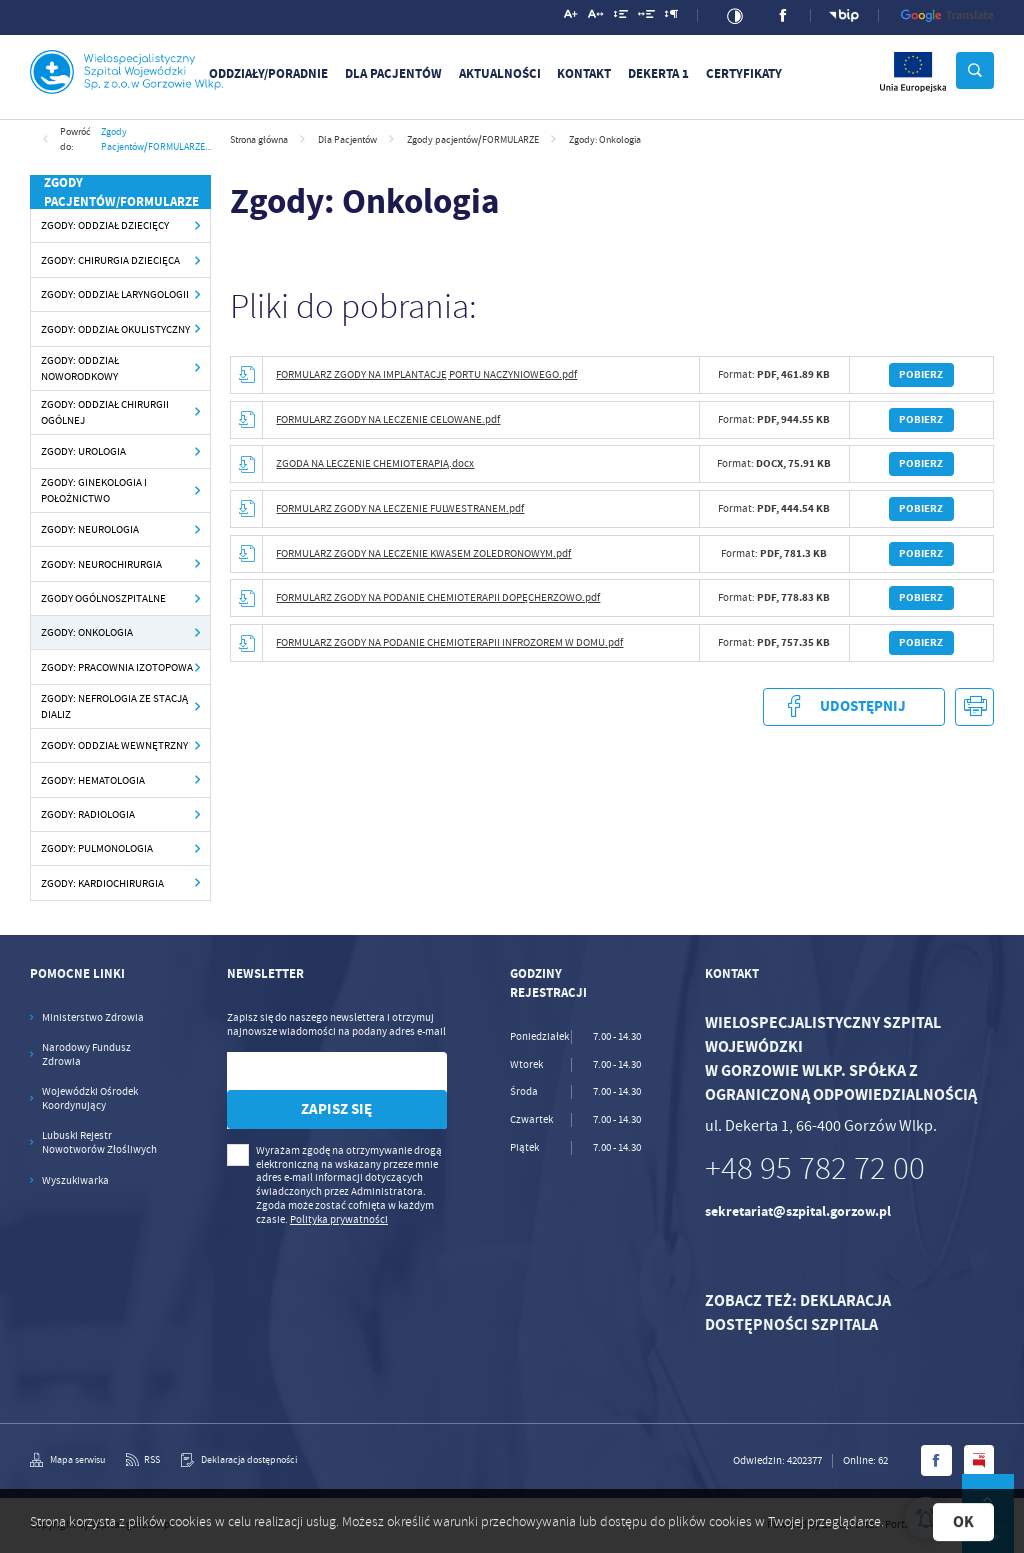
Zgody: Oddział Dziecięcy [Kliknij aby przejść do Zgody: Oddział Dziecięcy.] (105, 225)
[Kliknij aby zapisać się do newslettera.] (337, 1109)
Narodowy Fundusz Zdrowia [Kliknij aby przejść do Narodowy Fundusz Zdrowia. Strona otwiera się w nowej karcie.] (86, 1054)
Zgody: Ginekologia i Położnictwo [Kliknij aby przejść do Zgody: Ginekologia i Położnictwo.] (94, 490)
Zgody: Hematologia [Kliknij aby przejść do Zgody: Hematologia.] (93, 780)
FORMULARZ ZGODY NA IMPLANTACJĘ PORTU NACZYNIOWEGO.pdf (426, 374)
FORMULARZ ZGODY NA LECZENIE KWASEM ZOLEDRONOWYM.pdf (423, 553)
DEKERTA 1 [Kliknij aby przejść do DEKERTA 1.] (658, 73)
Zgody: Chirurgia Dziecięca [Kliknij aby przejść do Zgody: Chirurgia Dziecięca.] (110, 260)
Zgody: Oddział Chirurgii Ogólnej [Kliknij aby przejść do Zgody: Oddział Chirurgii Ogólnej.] (105, 412)
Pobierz (921, 374)
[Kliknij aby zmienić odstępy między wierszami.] (620, 17)
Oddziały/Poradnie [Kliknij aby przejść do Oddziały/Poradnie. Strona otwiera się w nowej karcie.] (268, 73)
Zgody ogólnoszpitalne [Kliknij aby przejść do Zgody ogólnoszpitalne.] (103, 598)
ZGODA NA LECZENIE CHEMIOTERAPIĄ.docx (375, 463)
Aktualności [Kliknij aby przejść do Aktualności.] (500, 73)
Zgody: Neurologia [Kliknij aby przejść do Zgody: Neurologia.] (90, 529)
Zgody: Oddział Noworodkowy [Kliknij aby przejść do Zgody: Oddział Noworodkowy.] (80, 368)
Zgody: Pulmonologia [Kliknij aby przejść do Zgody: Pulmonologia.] (97, 848)
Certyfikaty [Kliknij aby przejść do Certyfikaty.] (744, 73)
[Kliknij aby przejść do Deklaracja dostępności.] (239, 1460)
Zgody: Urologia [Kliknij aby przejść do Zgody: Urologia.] (83, 451)
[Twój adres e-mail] (305, 1071)
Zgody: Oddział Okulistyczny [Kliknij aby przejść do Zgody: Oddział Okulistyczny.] (115, 329)
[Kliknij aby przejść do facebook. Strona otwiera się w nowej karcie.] (783, 15)
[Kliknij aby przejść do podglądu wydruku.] (974, 707)
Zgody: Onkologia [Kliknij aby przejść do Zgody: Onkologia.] (87, 632)
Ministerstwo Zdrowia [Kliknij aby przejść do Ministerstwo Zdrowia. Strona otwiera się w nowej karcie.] (93, 1017)
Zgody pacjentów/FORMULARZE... (156, 139)
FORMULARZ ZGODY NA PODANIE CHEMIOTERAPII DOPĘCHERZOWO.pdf (438, 597)
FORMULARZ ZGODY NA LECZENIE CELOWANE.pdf (388, 419)
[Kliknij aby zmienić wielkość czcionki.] (571, 17)
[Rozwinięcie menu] (96, 973)
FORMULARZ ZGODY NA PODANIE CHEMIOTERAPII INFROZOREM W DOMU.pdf (449, 642)
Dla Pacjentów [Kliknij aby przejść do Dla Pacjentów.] (393, 73)
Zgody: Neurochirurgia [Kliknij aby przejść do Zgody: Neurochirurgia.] (101, 564)
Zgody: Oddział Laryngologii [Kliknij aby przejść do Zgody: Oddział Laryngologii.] (115, 294)
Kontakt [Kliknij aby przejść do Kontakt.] (584, 73)
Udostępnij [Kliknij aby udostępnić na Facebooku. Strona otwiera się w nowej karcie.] (854, 707)
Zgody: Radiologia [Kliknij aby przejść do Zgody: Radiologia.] (88, 814)
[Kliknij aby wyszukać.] (975, 71)
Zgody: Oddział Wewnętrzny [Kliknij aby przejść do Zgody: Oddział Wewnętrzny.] (114, 745)
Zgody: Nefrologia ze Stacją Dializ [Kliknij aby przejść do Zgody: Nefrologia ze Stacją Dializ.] (114, 706)
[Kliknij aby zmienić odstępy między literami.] (596, 17)
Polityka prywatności (339, 1219)
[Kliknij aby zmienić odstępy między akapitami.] (672, 17)
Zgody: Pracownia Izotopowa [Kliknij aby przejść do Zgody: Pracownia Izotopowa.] (117, 667)
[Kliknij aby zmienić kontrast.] (735, 16)
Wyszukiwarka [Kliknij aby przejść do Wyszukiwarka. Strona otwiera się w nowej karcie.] (75, 1180)
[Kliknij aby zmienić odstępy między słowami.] (647, 17)
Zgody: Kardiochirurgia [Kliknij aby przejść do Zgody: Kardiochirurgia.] (102, 883)
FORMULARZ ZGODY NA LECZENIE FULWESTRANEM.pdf (400, 508)
